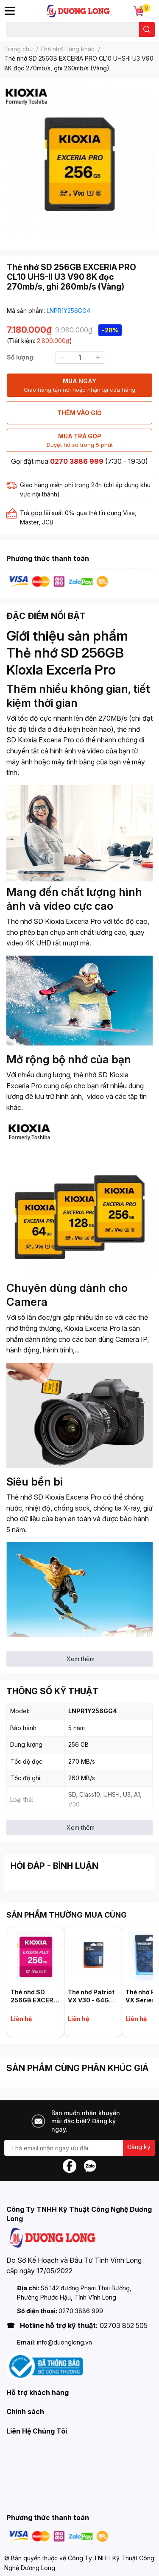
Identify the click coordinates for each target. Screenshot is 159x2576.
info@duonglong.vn (64, 2342)
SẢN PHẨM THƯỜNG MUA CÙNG (66, 1914)
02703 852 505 (124, 2325)
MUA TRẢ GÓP (80, 440)
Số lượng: (21, 357)
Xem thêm (81, 1658)
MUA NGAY (79, 385)
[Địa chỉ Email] (79, 2148)
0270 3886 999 (76, 461)
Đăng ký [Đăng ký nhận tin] (139, 2146)
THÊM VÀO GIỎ (79, 412)
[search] (147, 29)
